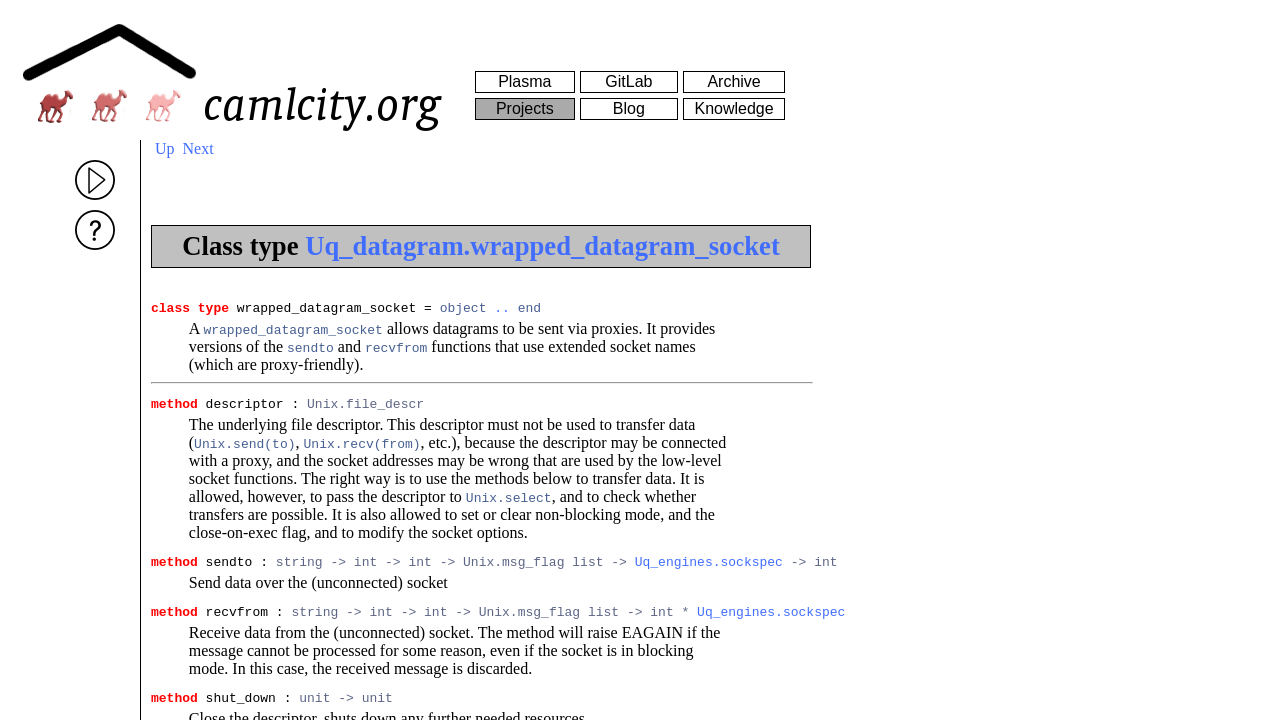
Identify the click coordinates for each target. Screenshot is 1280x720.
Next (198, 148)
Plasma (524, 81)
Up (165, 148)
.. (502, 310)
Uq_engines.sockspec (709, 570)
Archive (733, 81)
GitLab (628, 81)
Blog (629, 108)
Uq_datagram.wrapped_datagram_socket (542, 246)
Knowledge (733, 108)
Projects (525, 108)
